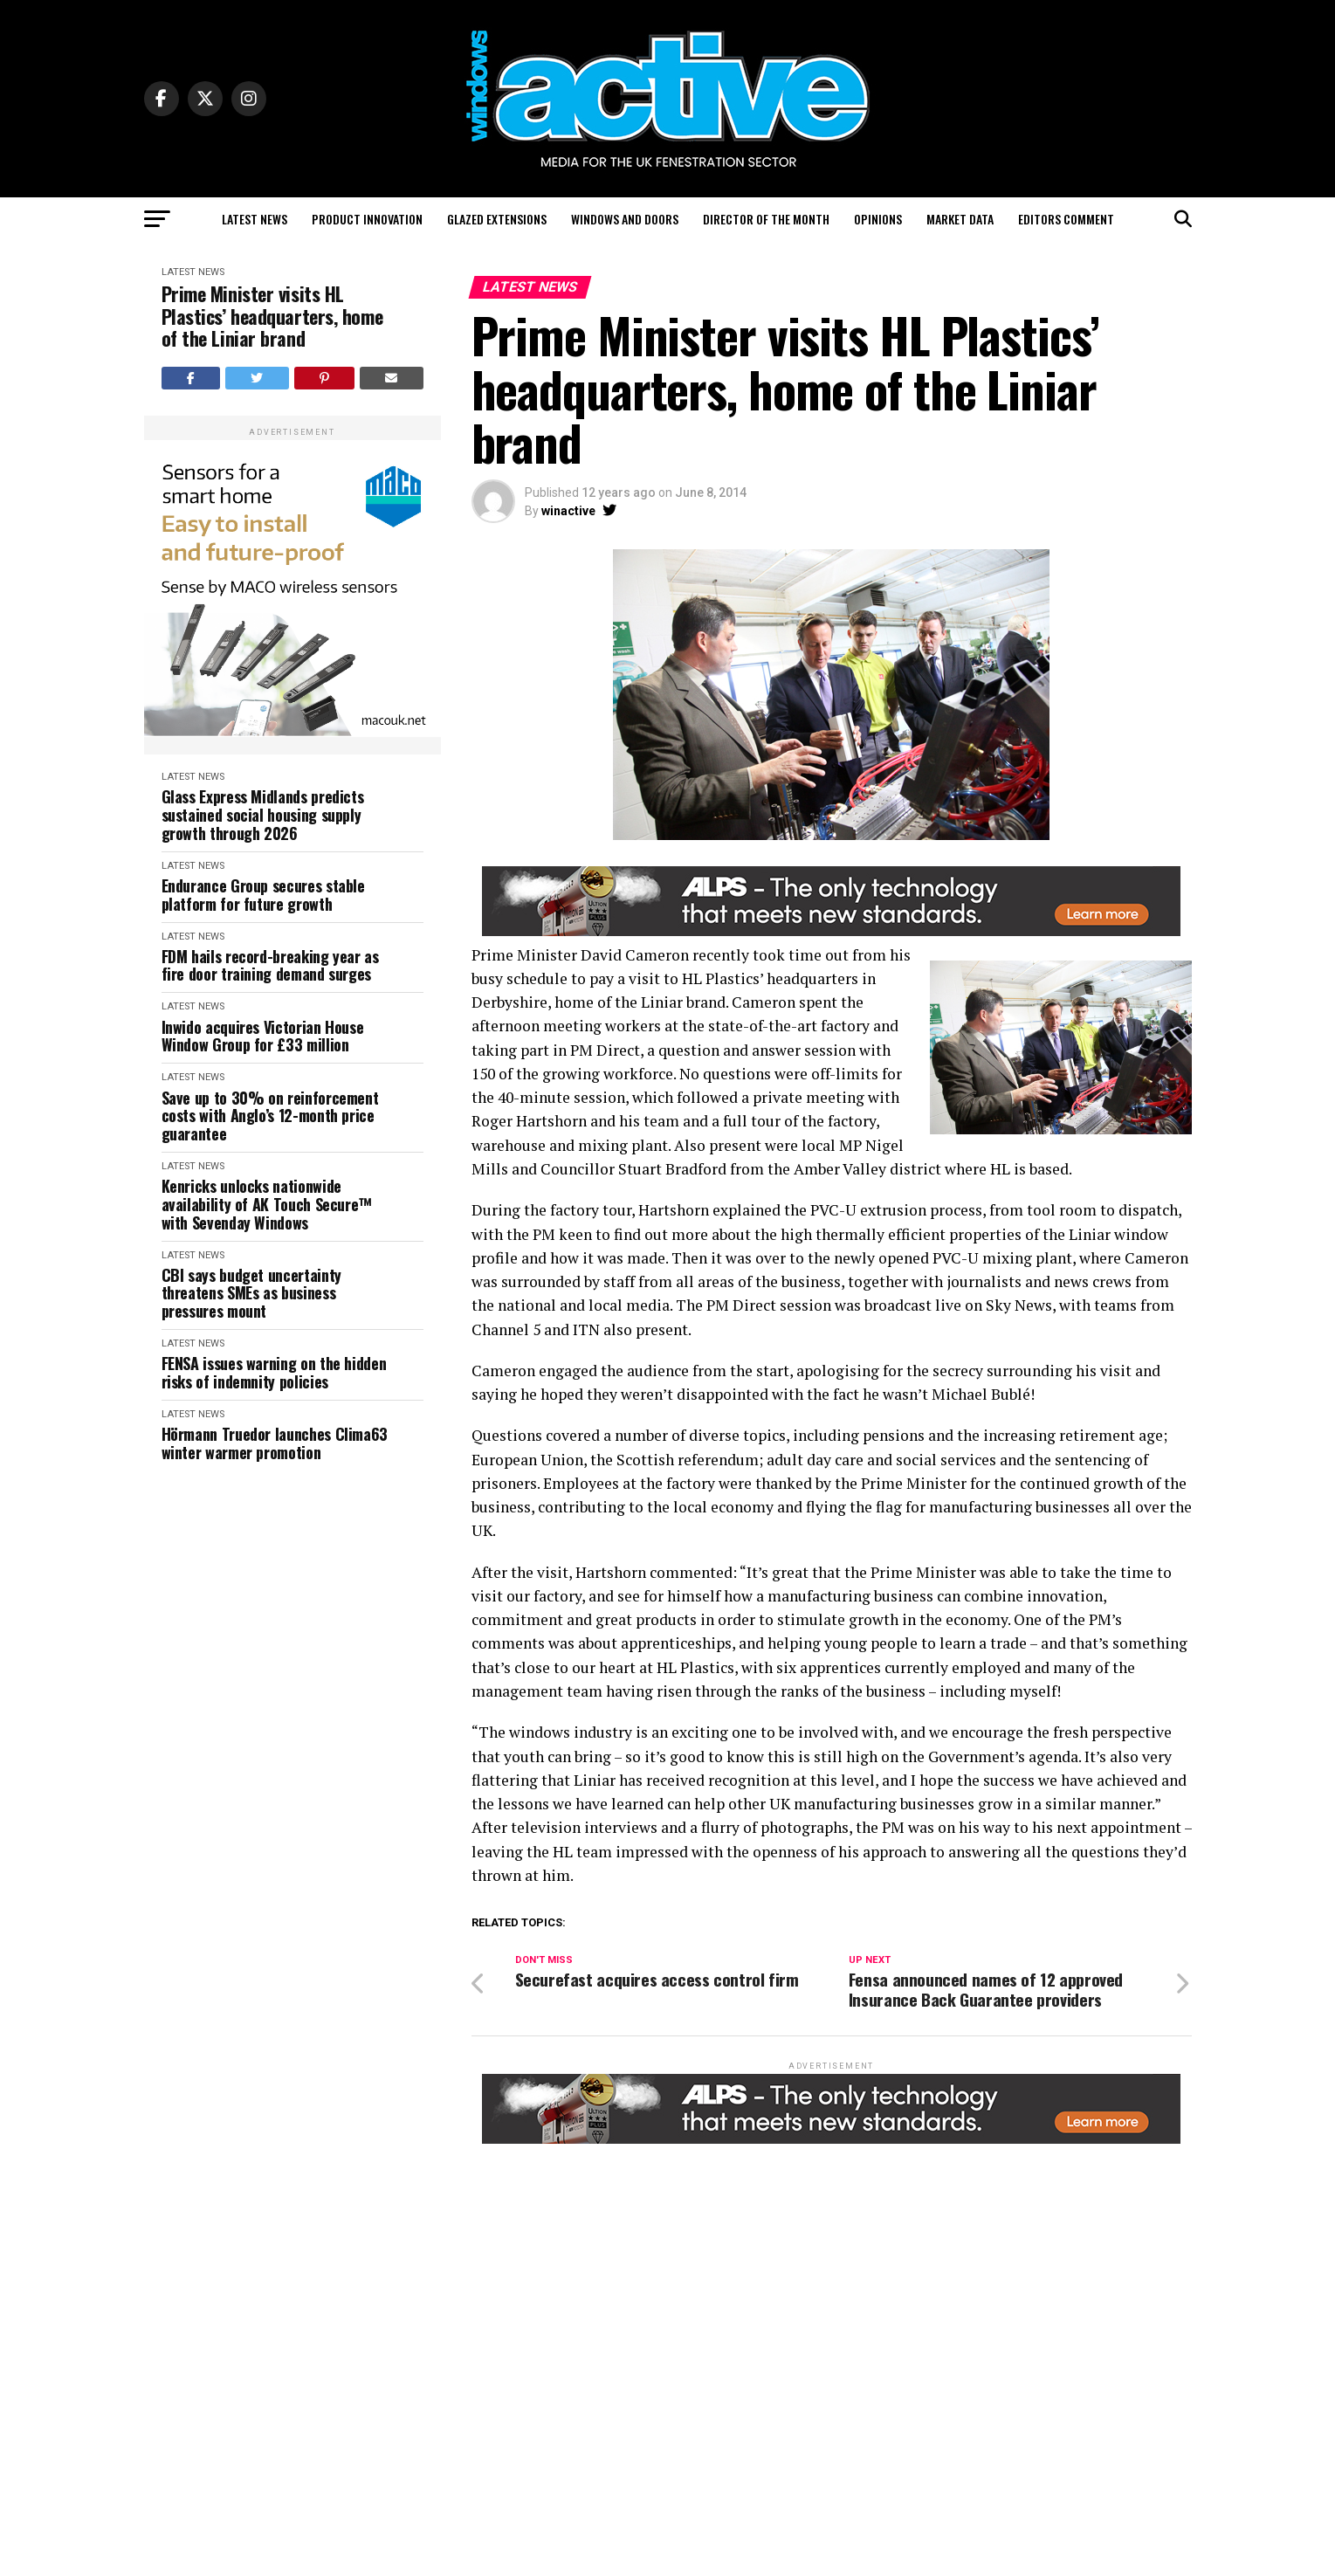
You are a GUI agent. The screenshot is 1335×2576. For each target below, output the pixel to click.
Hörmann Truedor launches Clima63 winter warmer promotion (275, 1443)
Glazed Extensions (497, 219)
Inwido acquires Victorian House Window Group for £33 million (263, 1036)
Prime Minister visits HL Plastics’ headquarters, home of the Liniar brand (272, 316)
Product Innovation (367, 219)
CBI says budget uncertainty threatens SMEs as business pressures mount (251, 1293)
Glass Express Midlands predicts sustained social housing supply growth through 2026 (263, 815)
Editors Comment (1066, 219)
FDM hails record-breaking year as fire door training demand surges (270, 965)
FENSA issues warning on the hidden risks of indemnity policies (274, 1372)
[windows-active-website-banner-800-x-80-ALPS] (831, 931)
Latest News (254, 219)
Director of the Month (766, 219)
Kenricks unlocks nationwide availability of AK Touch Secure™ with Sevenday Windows (267, 1204)
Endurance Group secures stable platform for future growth (263, 895)
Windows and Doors (624, 219)
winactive (568, 511)
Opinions (878, 219)
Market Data (960, 219)
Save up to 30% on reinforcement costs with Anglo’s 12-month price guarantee (270, 1116)
